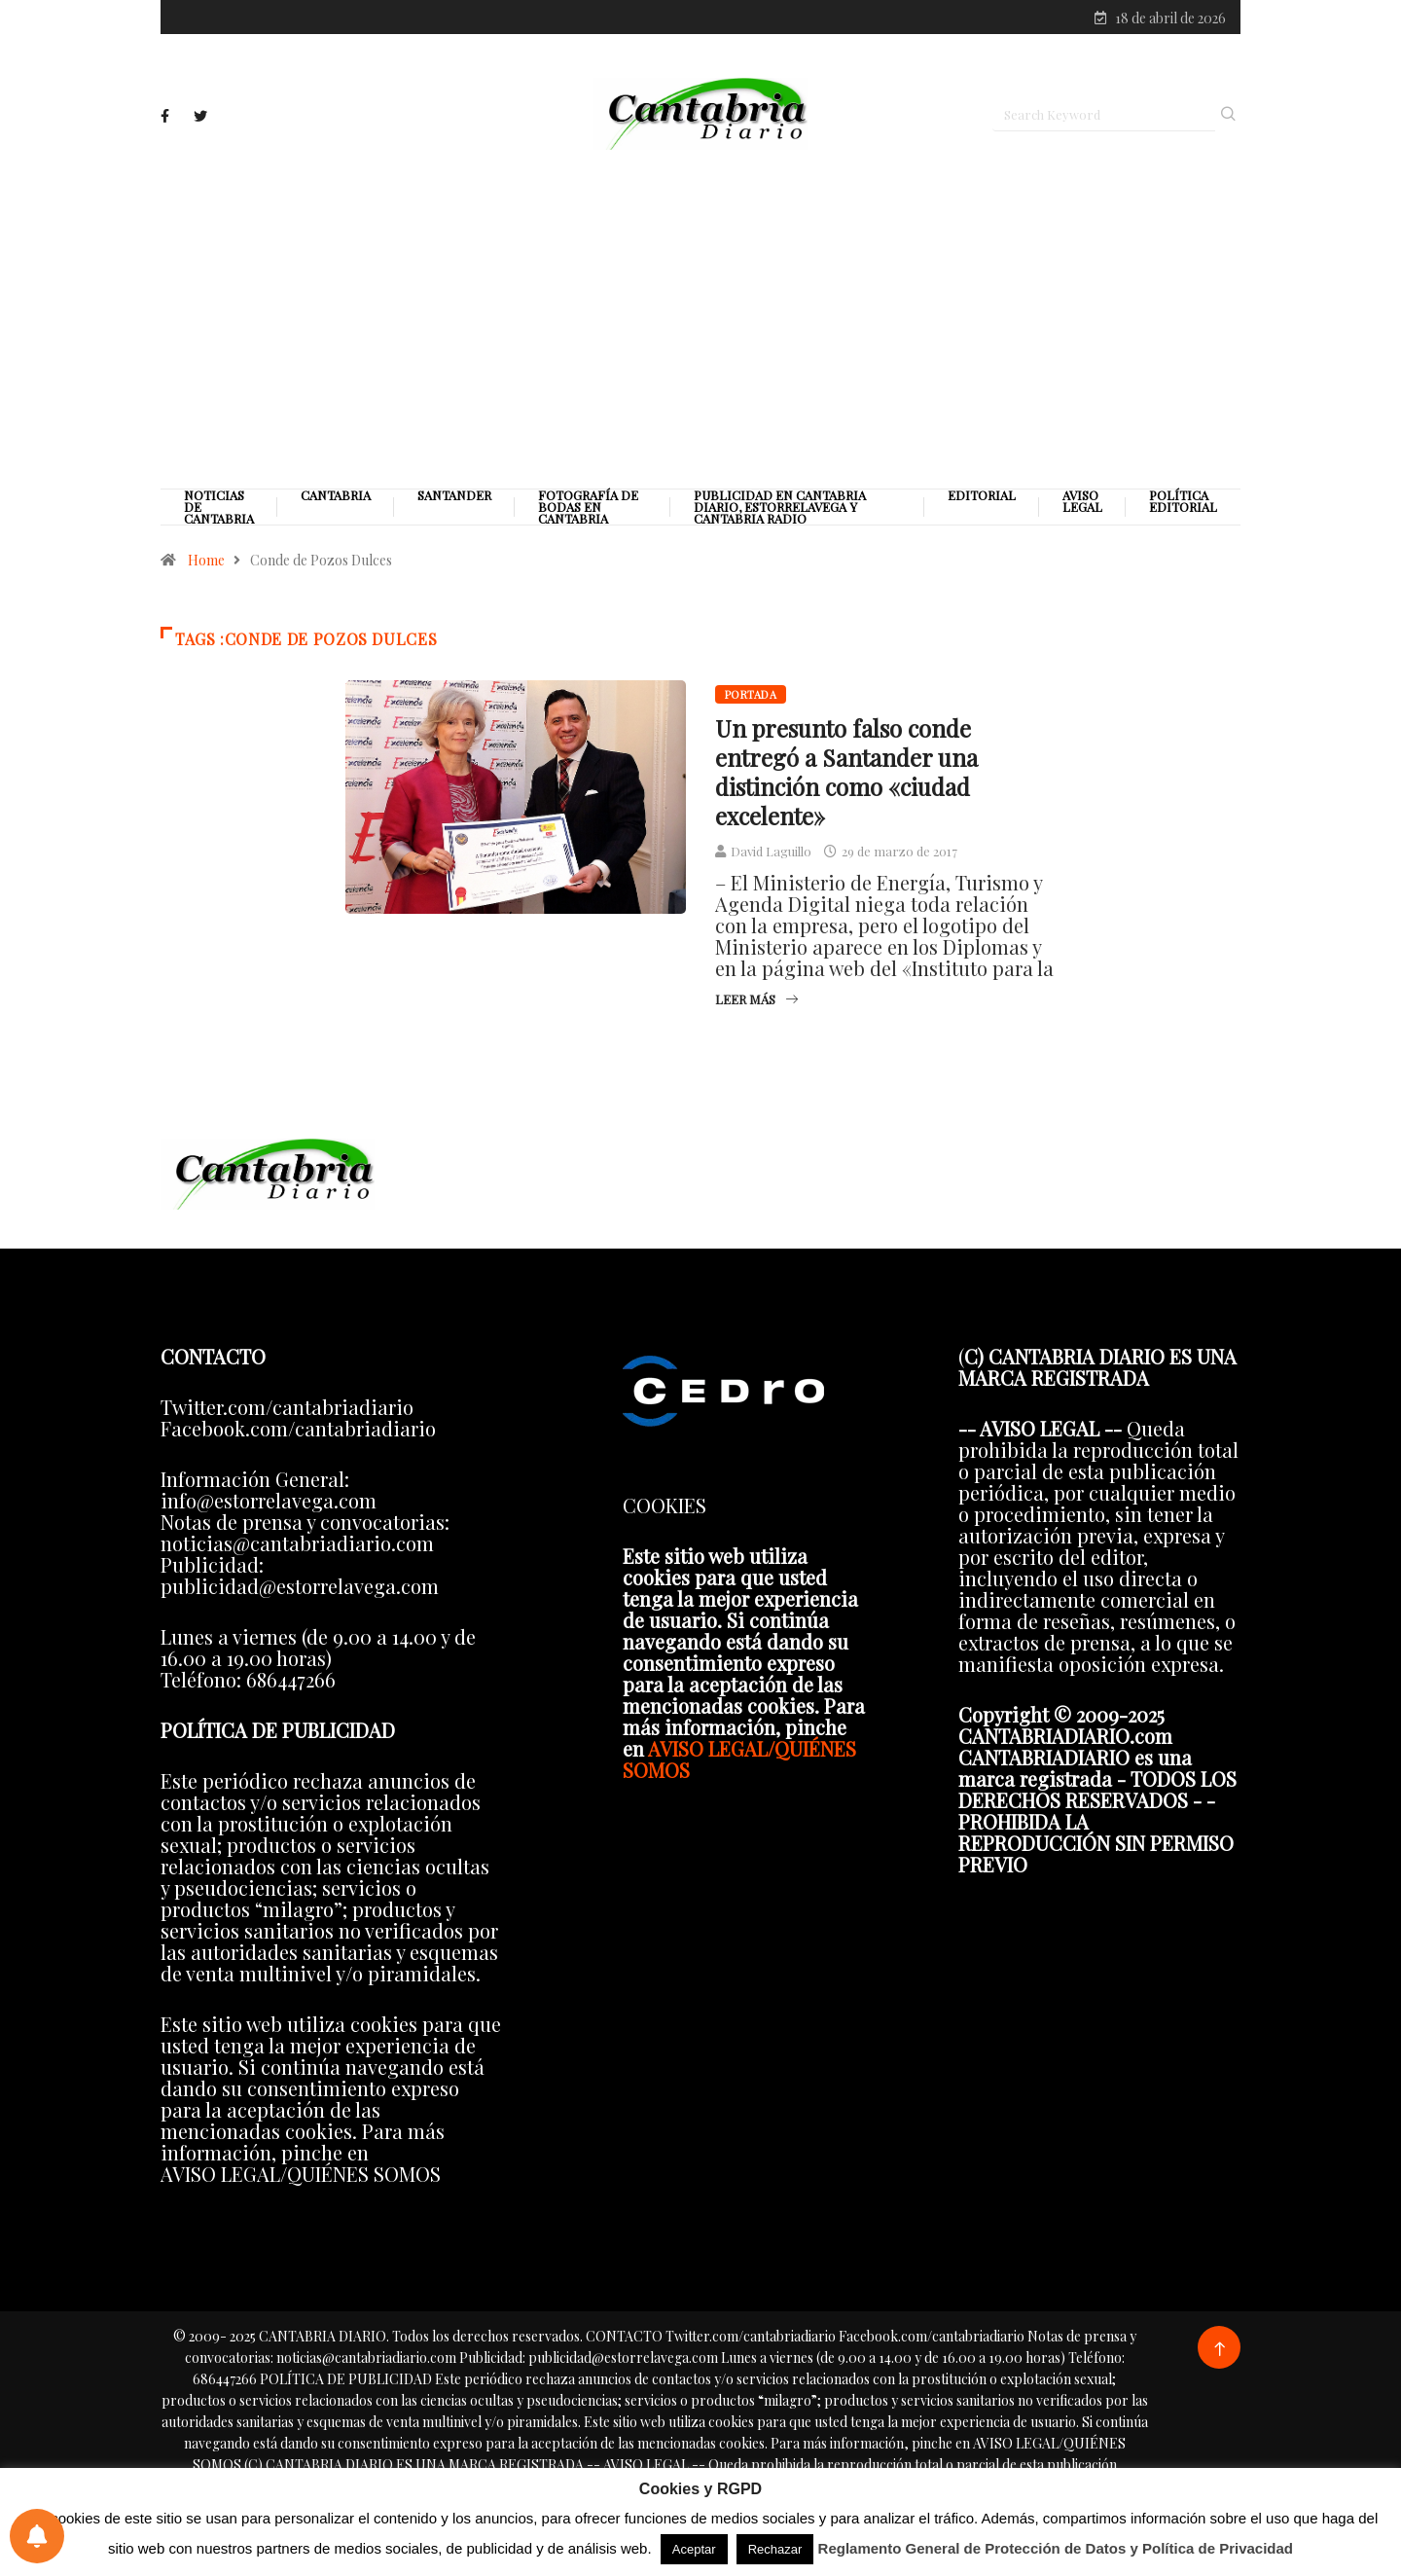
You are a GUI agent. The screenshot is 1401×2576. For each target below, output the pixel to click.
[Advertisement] (700, 318)
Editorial (982, 495)
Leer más (756, 999)
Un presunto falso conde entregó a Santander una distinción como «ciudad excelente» (846, 771)
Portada (750, 694)
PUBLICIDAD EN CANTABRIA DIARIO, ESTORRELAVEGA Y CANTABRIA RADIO (780, 507)
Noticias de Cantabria (219, 507)
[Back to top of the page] (1219, 2349)
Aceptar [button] (694, 2549)
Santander (454, 495)
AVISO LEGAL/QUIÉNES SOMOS (739, 1759)
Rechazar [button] (775, 2549)
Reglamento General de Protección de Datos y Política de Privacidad (1056, 2548)
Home (206, 560)
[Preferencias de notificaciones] (37, 2536)
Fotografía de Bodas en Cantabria (588, 507)
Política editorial (1183, 501)
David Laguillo (771, 851)
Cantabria (336, 495)
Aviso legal (1082, 501)
